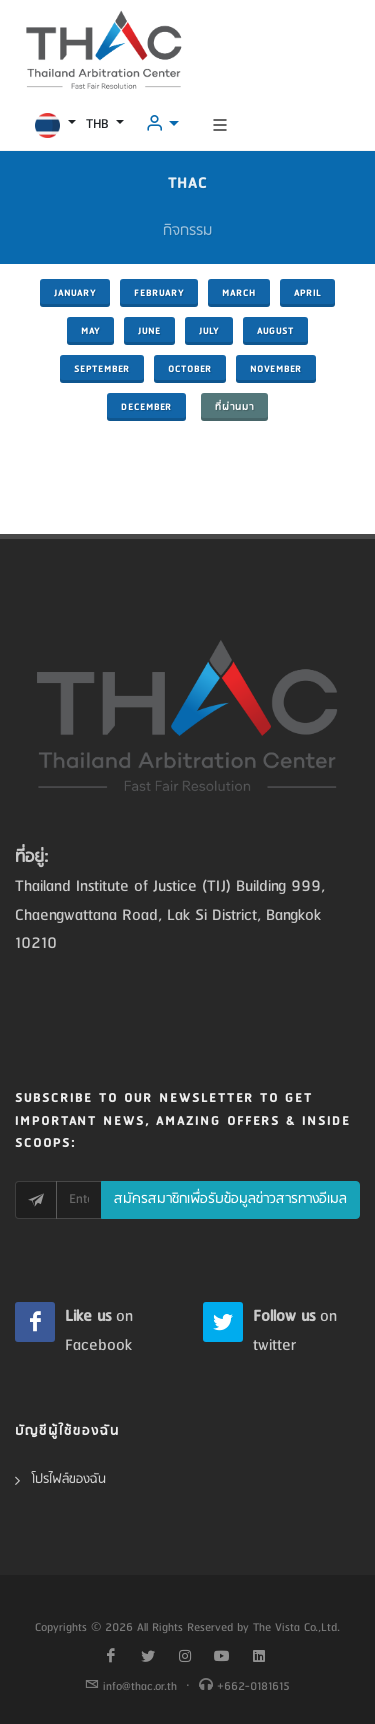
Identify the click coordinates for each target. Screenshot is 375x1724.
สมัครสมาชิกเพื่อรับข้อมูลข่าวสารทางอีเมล (230, 1199)
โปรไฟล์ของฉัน (69, 1479)
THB (99, 124)
